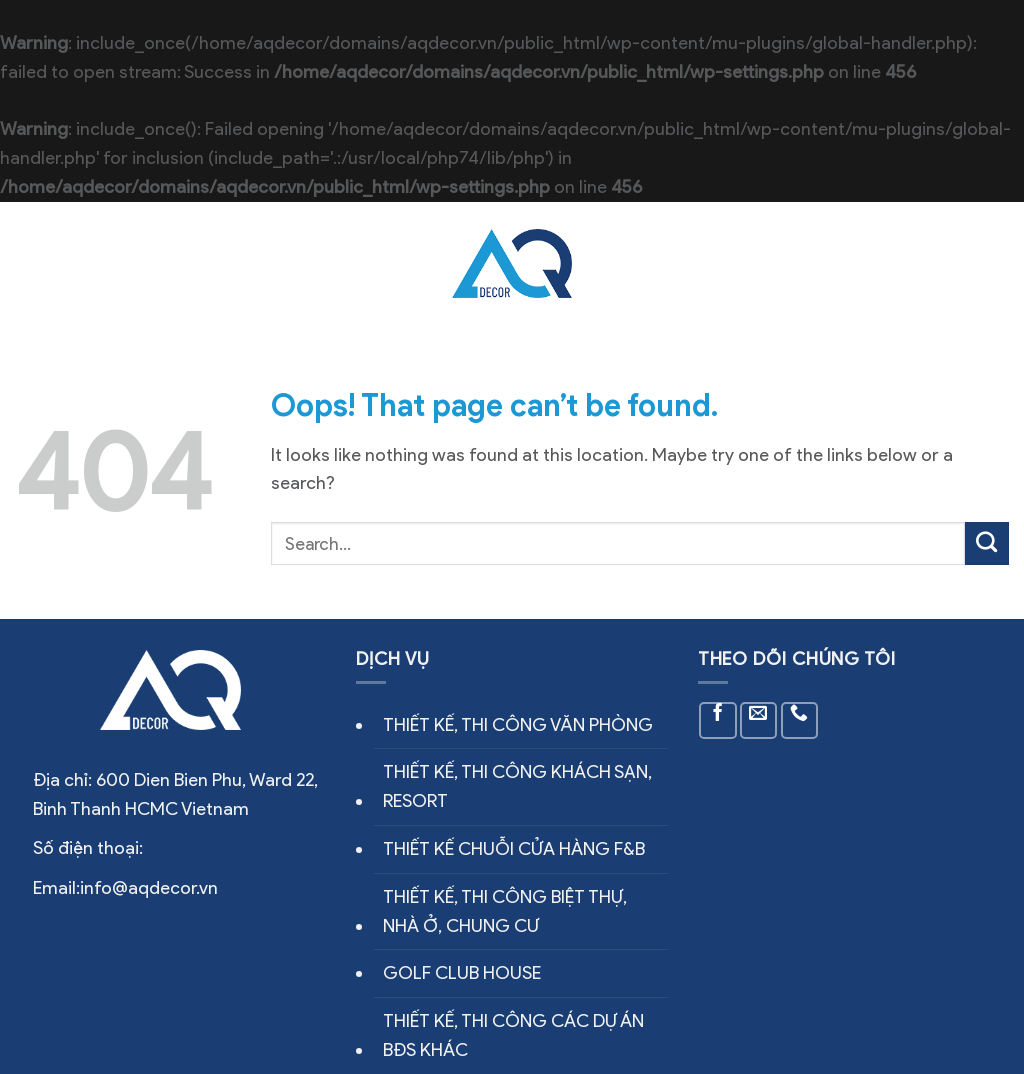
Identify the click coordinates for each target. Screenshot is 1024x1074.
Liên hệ (817, 264)
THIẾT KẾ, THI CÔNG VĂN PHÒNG (518, 725)
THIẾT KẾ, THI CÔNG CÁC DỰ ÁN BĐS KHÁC (513, 1035)
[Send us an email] (758, 720)
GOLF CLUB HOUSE (462, 973)
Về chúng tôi (256, 247)
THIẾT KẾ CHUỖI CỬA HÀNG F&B (514, 849)
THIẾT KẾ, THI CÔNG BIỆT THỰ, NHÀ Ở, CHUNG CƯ (505, 911)
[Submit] (987, 544)
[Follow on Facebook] (717, 720)
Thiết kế (632, 264)
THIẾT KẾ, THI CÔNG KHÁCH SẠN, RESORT (517, 786)
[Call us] (799, 720)
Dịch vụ (381, 247)
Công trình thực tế (341, 282)
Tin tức (728, 264)
